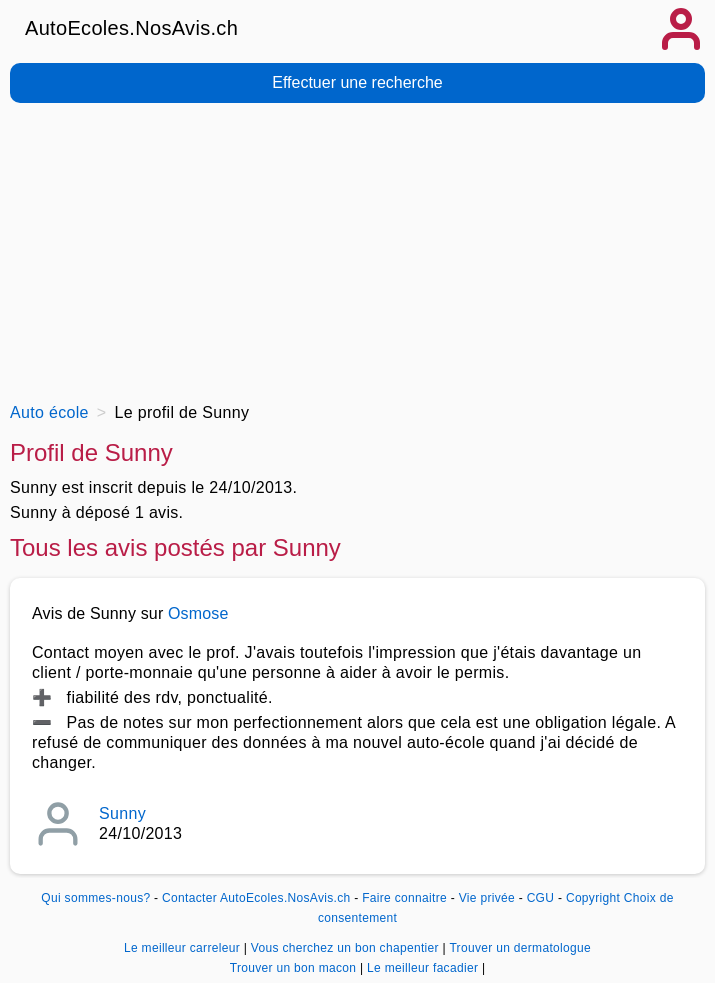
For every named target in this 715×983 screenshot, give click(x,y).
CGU (541, 898)
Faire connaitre (404, 898)
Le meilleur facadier (424, 968)
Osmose (198, 613)
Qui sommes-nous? (95, 898)
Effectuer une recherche (357, 82)
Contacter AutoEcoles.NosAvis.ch (256, 898)
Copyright (593, 898)
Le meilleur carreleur (184, 948)
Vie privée (487, 898)
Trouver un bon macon (295, 968)
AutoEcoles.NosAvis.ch (131, 28)
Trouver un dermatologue (520, 948)
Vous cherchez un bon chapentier (347, 948)
